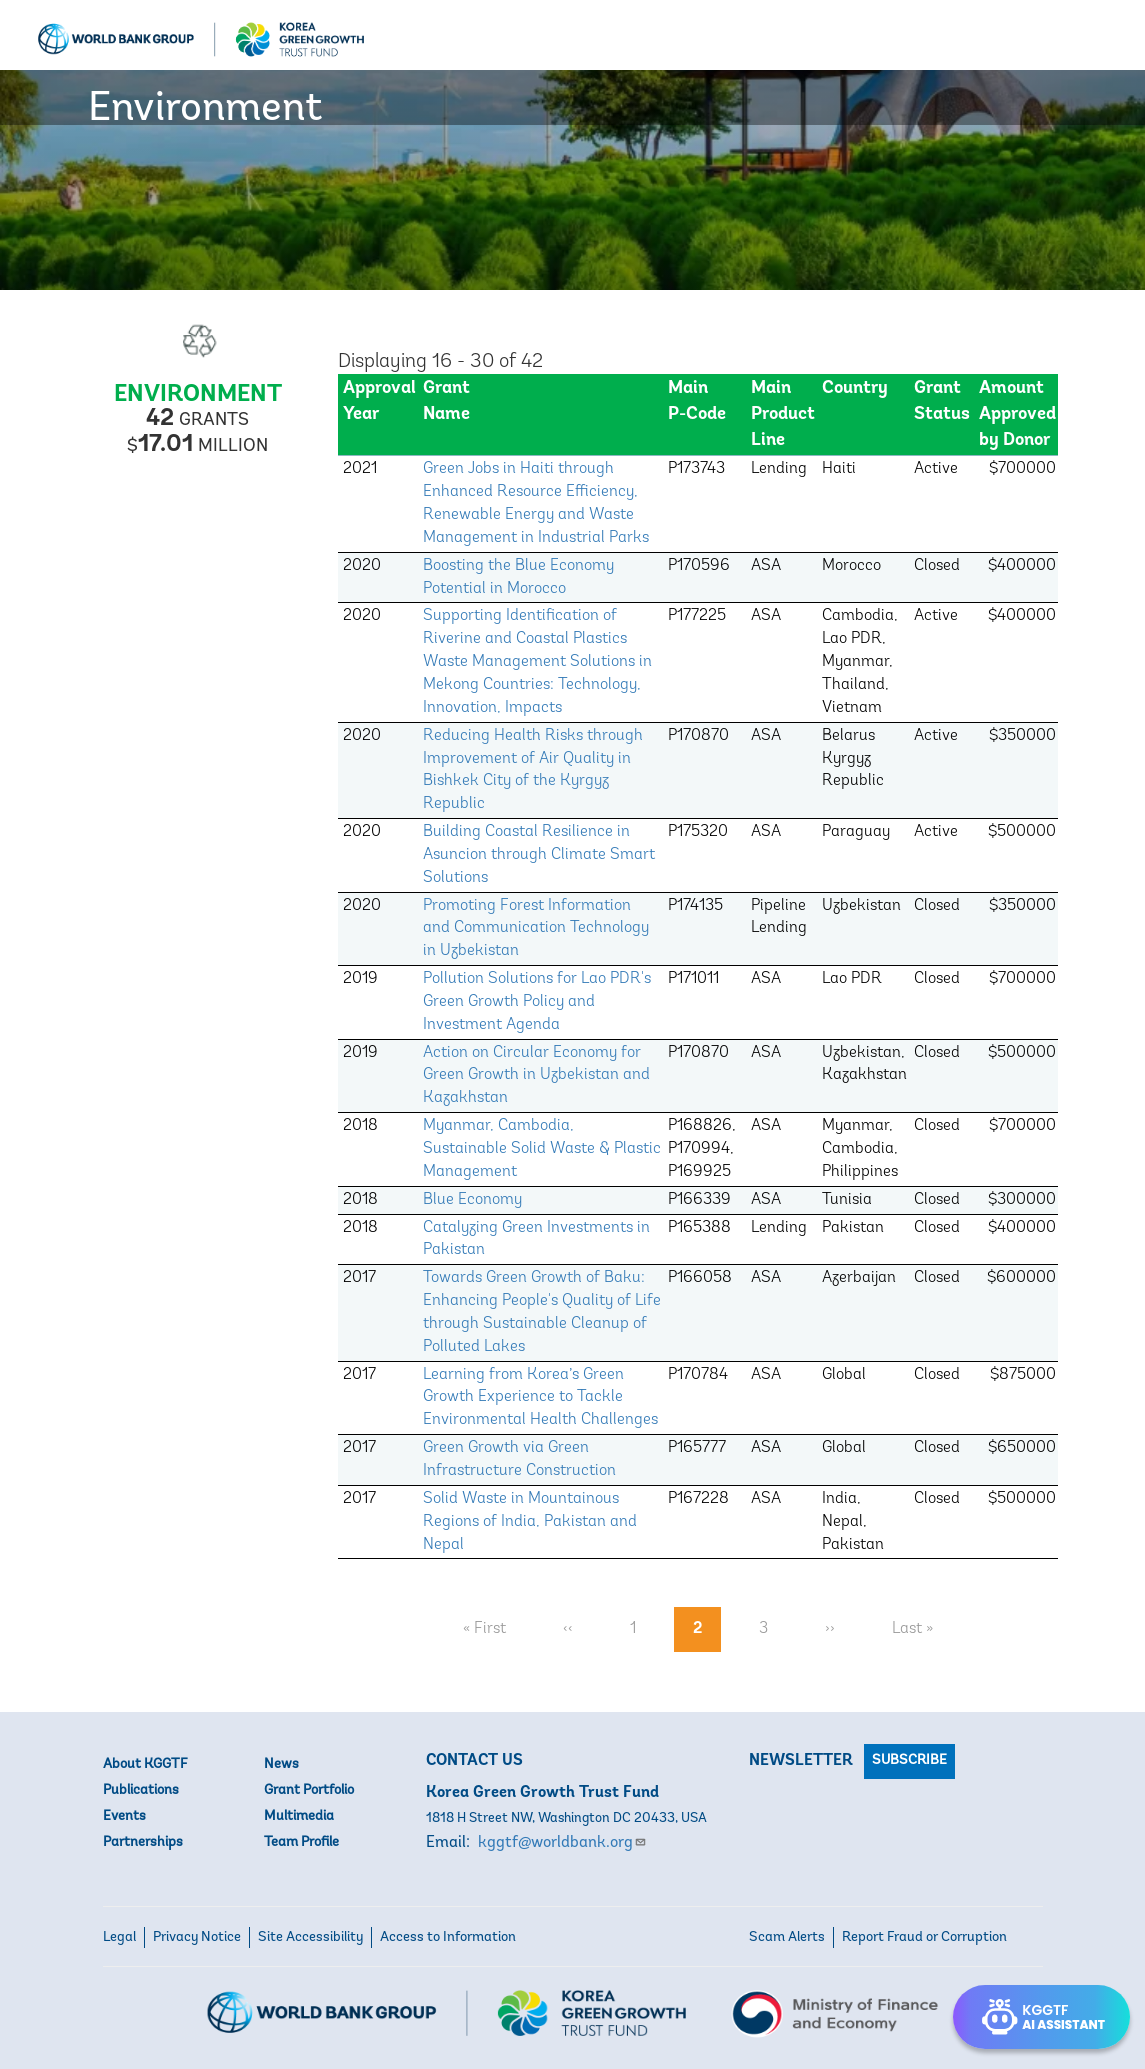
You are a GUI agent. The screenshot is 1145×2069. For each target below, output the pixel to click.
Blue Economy (472, 1200)
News (281, 1764)
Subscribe (909, 1760)
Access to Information (448, 1937)
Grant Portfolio (309, 1790)
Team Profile (301, 1842)
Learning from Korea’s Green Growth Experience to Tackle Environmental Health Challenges (540, 1398)
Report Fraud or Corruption (924, 1937)
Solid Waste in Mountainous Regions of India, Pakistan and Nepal (530, 1522)
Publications (141, 1790)
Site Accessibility (310, 1937)
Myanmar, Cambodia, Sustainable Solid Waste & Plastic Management (542, 1149)
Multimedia (299, 1816)
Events (124, 1816)
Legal (119, 1937)
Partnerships (143, 1842)
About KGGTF (145, 1764)
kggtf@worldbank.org (562, 1843)
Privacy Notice (197, 1937)
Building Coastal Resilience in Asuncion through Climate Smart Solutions (539, 855)
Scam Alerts (787, 1937)
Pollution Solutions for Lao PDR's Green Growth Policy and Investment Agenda (537, 1002)
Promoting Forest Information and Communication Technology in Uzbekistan (536, 929)
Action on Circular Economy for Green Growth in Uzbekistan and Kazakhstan (536, 1076)
